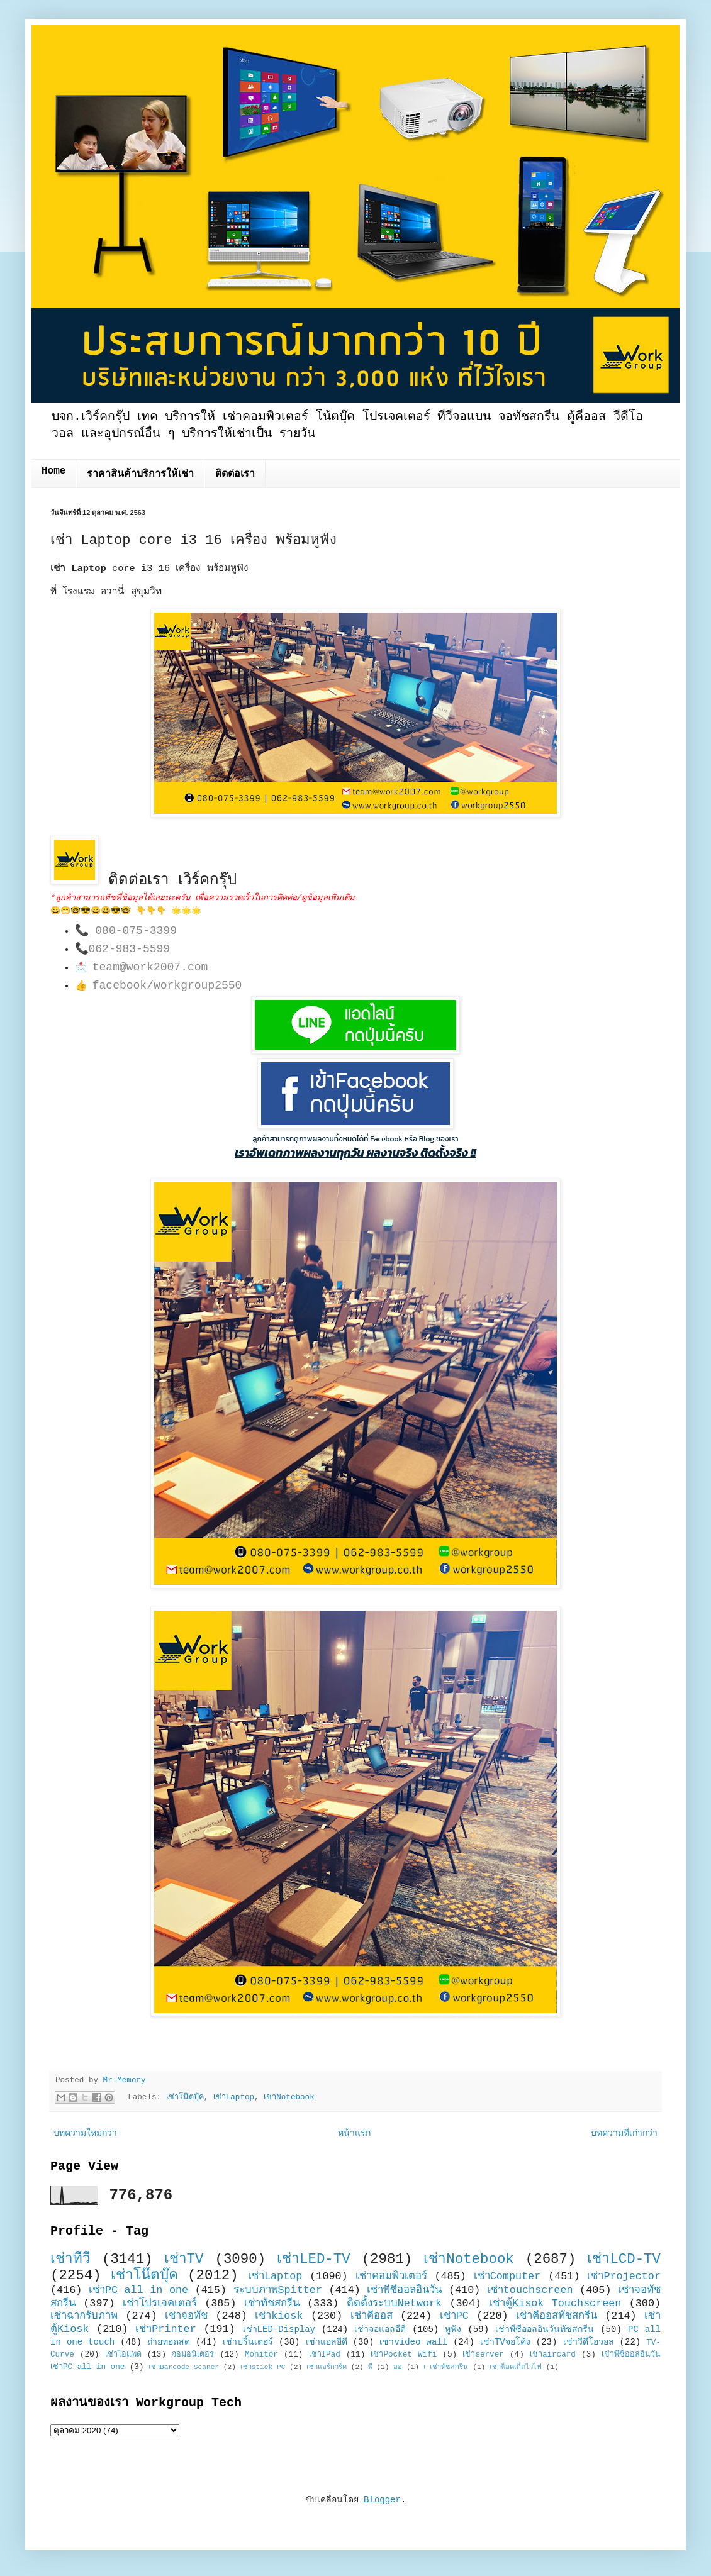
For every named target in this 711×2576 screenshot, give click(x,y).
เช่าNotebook (289, 2098)
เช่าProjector (624, 2276)
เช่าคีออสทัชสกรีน (556, 2316)
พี (370, 2367)
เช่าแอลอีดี (326, 2342)
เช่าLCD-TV (624, 2259)
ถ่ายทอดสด (168, 2342)
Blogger (382, 2500)
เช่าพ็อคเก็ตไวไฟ (516, 2367)
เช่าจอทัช (186, 2316)
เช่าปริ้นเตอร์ (248, 2342)
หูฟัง (453, 2329)
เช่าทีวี (70, 2259)
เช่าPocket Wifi (404, 2354)
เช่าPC (454, 2316)
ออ (397, 2367)
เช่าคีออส (371, 2316)
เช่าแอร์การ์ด (326, 2367)
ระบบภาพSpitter (278, 2290)
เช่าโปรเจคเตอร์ (160, 2303)
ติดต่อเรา (235, 474)
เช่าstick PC (263, 2367)
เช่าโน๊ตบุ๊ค (185, 2098)
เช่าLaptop (233, 2098)
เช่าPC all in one (138, 2290)
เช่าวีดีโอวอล (588, 2342)
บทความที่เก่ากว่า (624, 2133)
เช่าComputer (507, 2276)
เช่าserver (482, 2354)
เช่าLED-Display (279, 2329)
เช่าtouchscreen (530, 2290)
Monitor (261, 2354)
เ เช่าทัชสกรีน (446, 2367)
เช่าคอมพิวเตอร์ (391, 2276)
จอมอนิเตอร (193, 2354)
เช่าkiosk (279, 2316)
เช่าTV (184, 2259)
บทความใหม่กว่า (85, 2133)
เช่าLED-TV (313, 2259)
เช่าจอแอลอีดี (380, 2329)
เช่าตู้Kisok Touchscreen (555, 2303)
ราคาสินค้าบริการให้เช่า (140, 474)
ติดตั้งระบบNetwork (394, 2303)
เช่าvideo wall (413, 2342)
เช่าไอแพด (123, 2354)
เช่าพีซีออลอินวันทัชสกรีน (544, 2329)
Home (53, 471)
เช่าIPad (324, 2354)
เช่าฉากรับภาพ (84, 2316)
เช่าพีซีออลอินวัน (404, 2290)
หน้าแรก (354, 2133)
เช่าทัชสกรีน (272, 2303)
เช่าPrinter (165, 2329)
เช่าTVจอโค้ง (505, 2342)
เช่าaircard (553, 2354)
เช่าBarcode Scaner (183, 2367)
